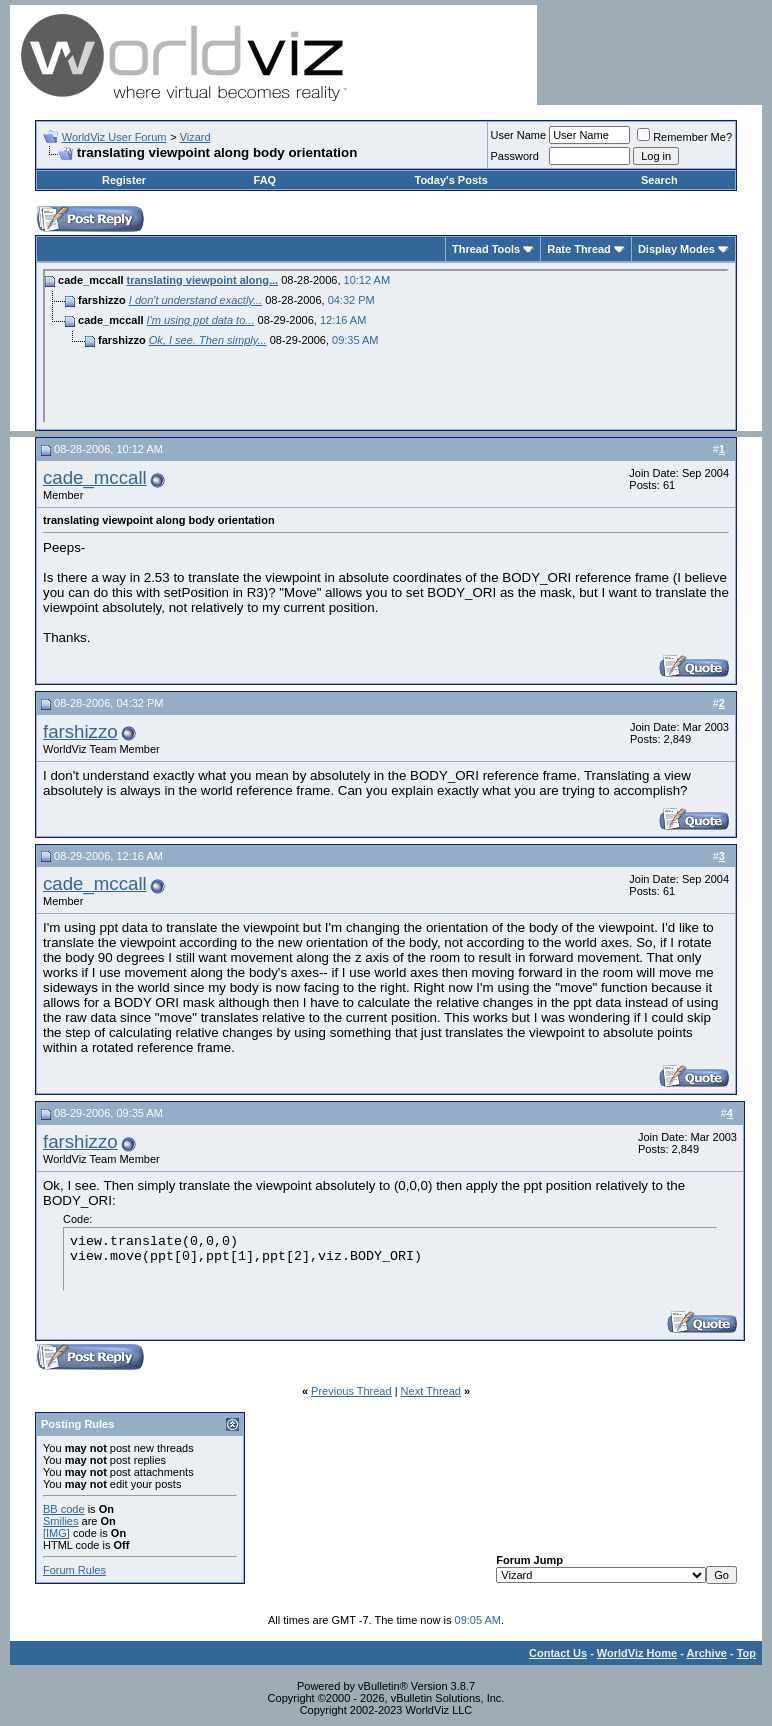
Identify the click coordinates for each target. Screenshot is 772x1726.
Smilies (60, 1521)
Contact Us (558, 1653)
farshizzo (80, 731)
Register (124, 180)
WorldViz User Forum (114, 137)
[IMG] (56, 1533)
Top (746, 1653)
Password (515, 156)
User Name (519, 135)
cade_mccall (95, 477)
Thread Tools (486, 249)
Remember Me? (684, 137)
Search (659, 180)
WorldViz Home (637, 1653)
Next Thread (431, 1391)
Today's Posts (450, 180)
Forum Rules (74, 1570)
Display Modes (676, 249)
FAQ (265, 180)
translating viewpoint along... (203, 280)
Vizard (195, 137)
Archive (707, 1653)
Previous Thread (351, 1391)
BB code (64, 1509)
